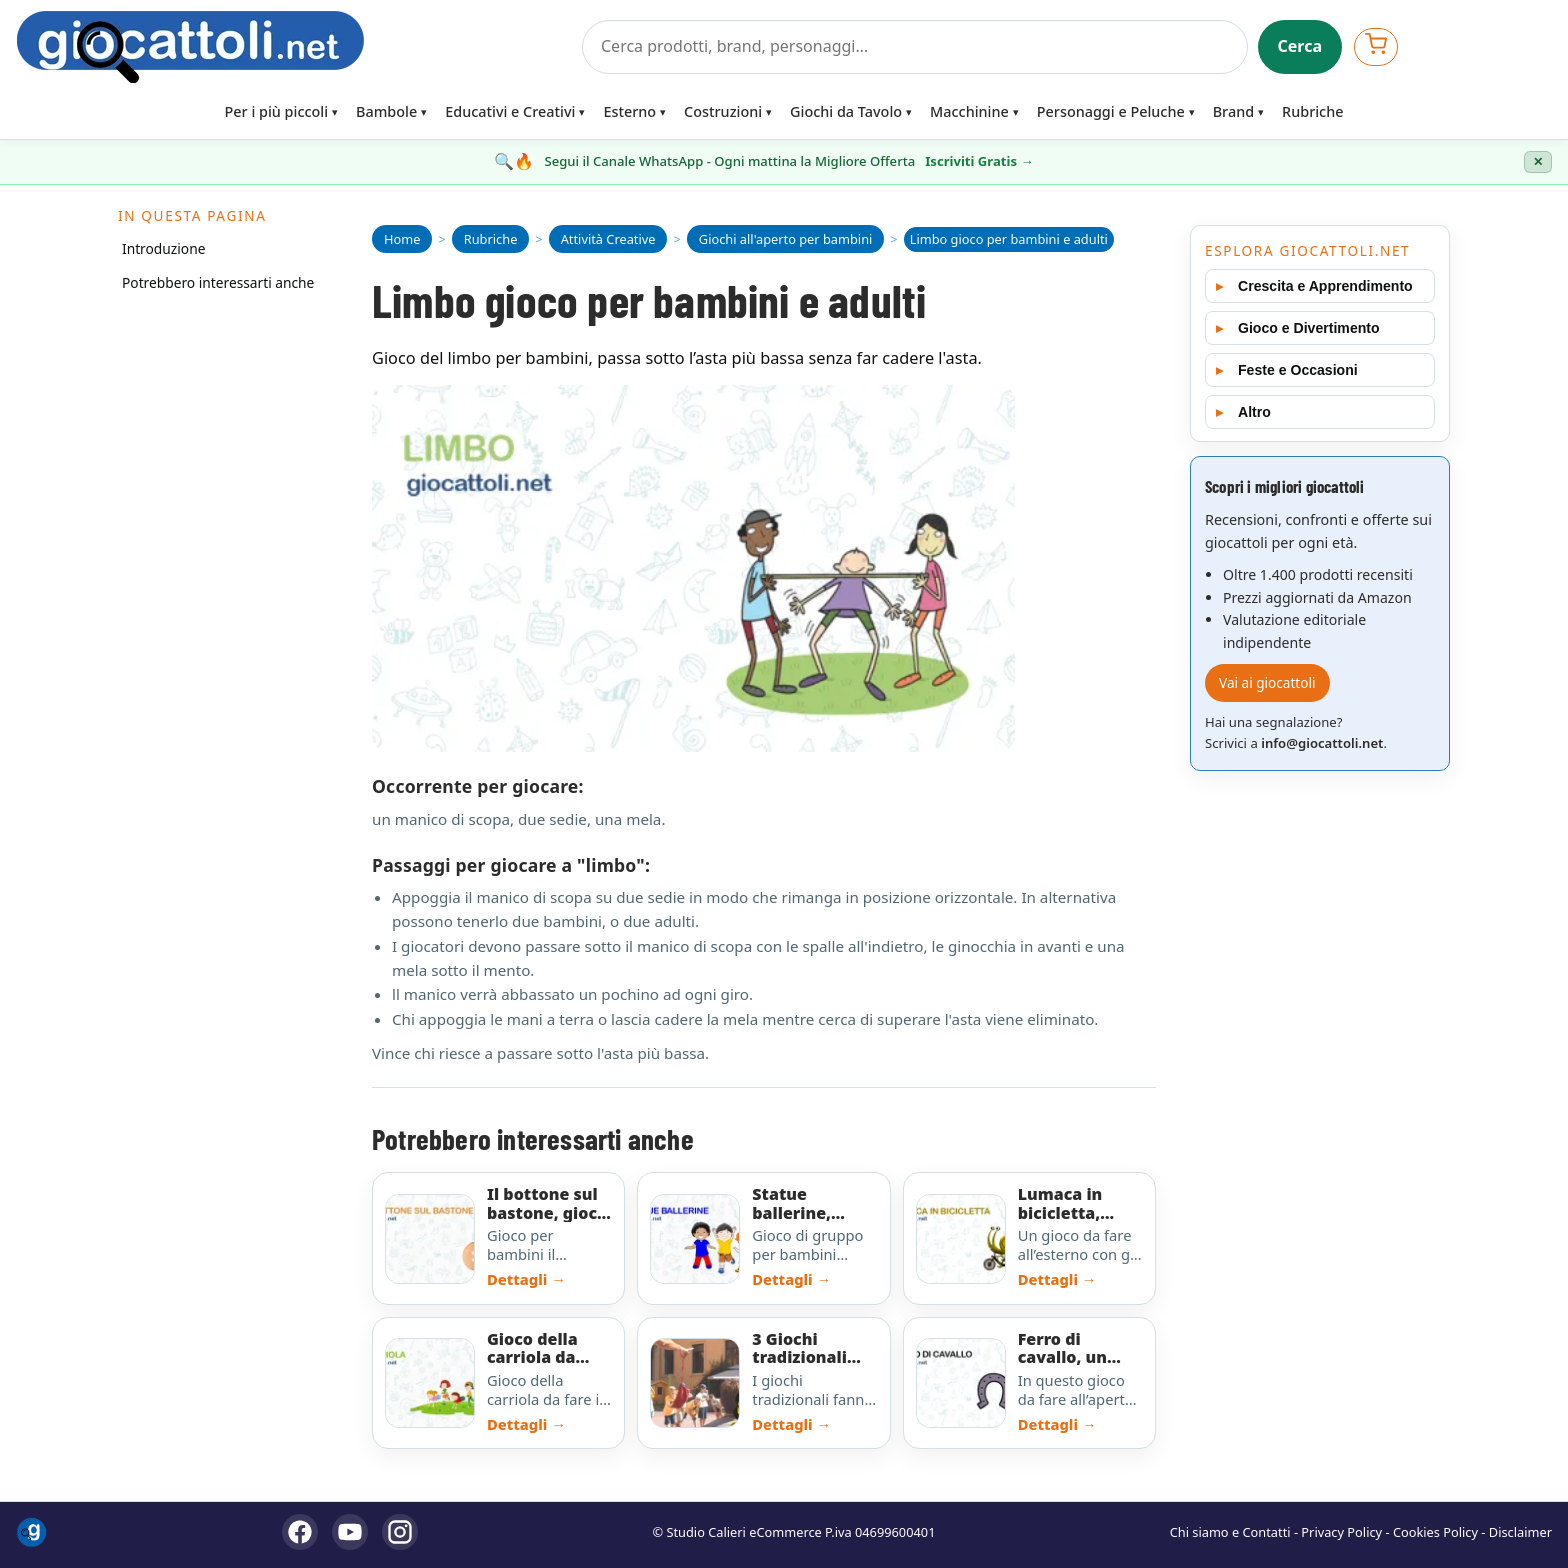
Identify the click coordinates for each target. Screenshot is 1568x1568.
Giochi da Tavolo (846, 111)
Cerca (1300, 46)
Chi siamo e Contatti (1230, 1532)
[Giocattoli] (293, 47)
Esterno (629, 111)
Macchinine (969, 111)
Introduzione (163, 248)
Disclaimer (1520, 1532)
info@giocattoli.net (1322, 743)
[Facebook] (300, 1532)
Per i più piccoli (277, 111)
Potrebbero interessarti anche (218, 282)
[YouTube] (350, 1532)
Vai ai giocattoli (1267, 682)
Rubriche (1312, 111)
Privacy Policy (1341, 1532)
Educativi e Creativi (510, 111)
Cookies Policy (1435, 1532)
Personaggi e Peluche (1111, 111)
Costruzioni (723, 111)
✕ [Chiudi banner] (1538, 162)
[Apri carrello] (1376, 46)
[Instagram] (400, 1532)
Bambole (386, 111)
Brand (1233, 111)
